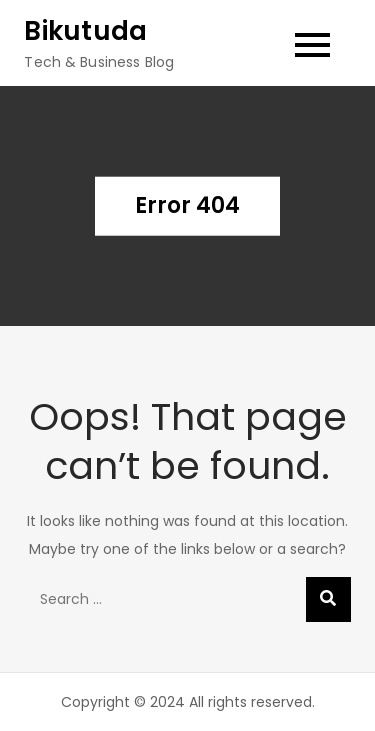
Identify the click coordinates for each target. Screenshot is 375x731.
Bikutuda (85, 31)
